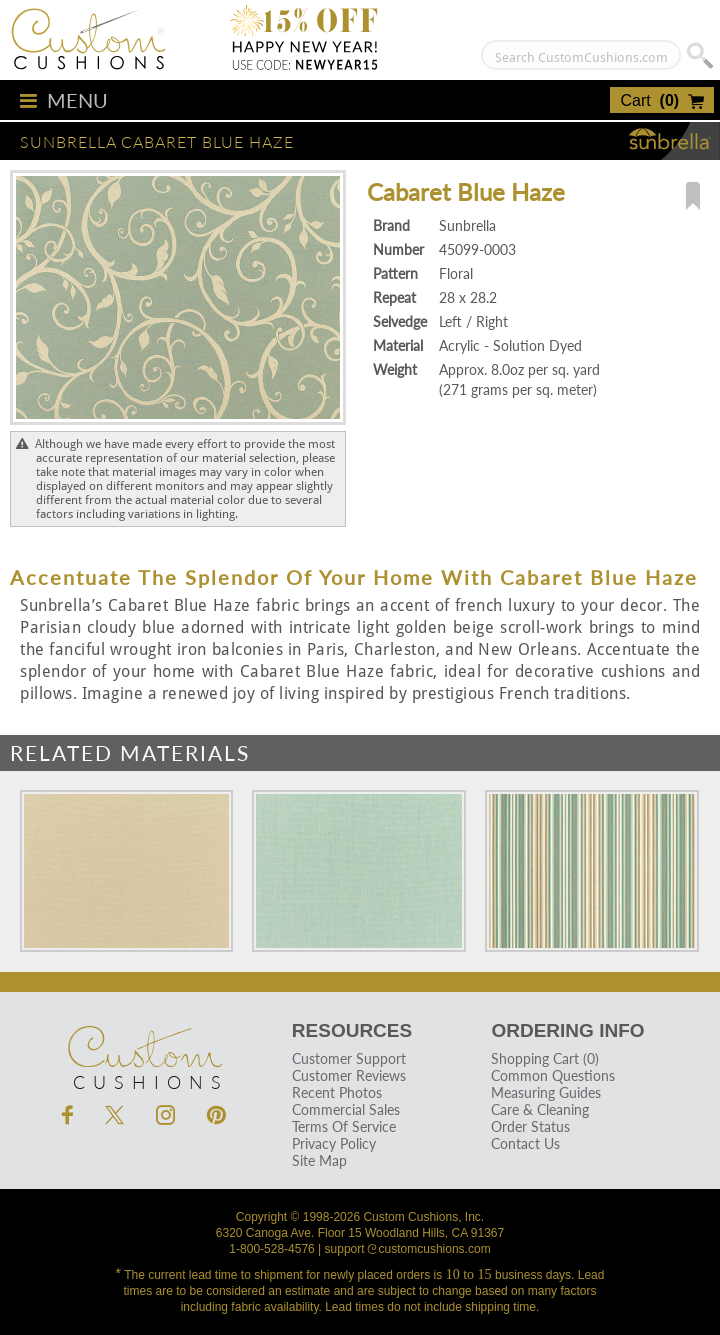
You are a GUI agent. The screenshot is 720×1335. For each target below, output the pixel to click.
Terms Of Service (344, 1126)
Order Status (530, 1126)
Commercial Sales (346, 1109)
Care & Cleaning (540, 1109)
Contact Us (525, 1143)
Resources (352, 1030)
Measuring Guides (546, 1092)
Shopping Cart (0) (545, 1058)
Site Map (319, 1160)
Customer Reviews (349, 1075)
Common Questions (553, 1075)
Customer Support (349, 1058)
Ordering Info (567, 1030)
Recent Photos (337, 1092)
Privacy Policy (334, 1143)
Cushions (144, 1047)
